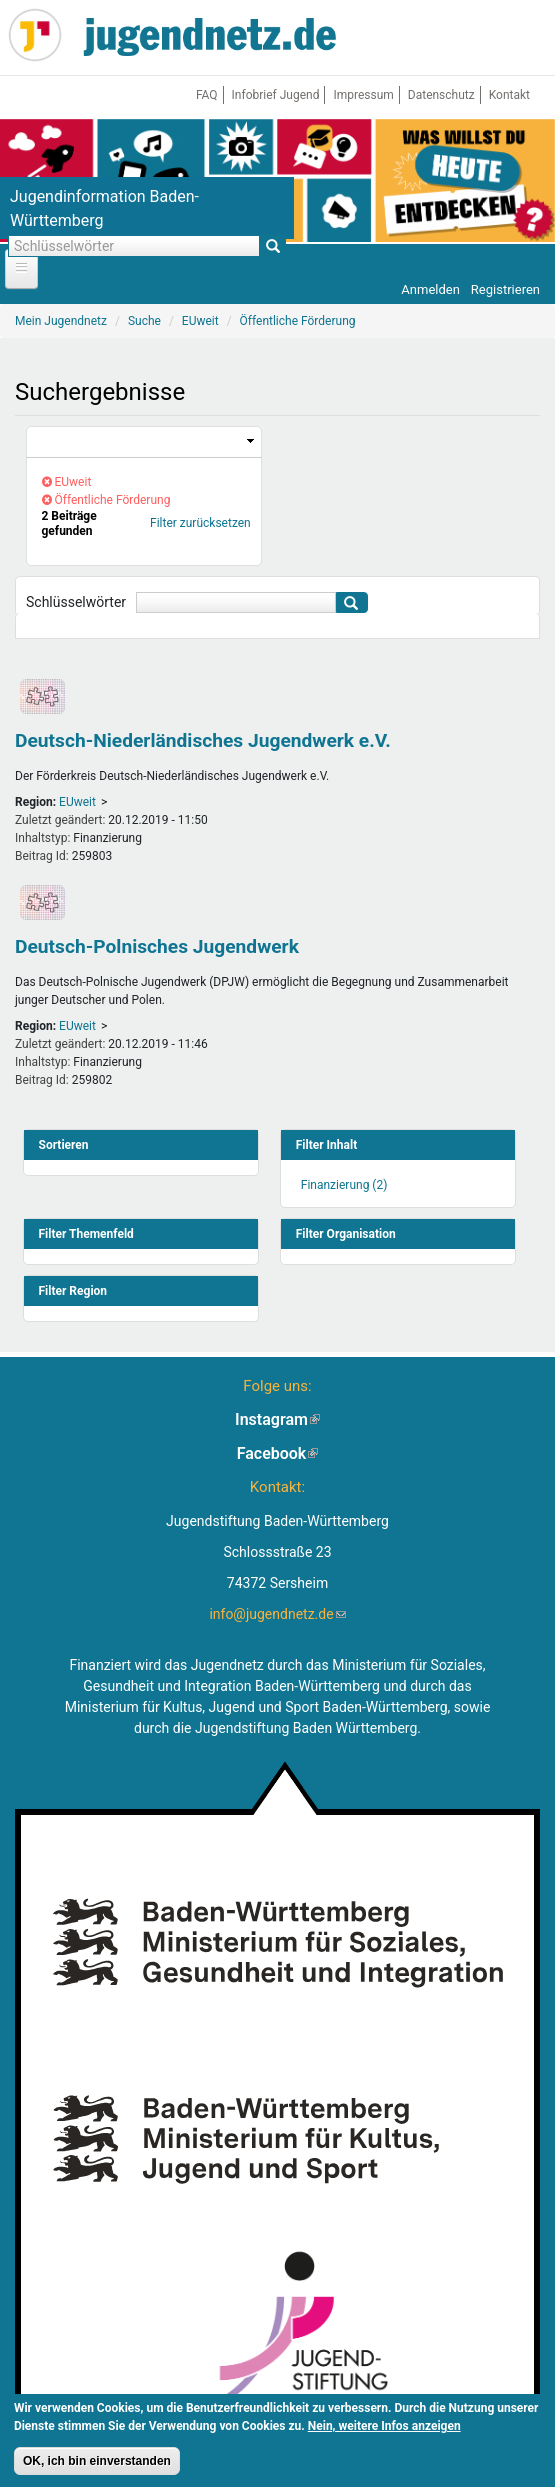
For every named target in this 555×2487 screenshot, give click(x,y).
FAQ (207, 95)
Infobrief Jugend (276, 95)
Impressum (363, 95)
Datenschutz (441, 95)
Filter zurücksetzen (200, 523)
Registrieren (505, 289)
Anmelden (430, 289)
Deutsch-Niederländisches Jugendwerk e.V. (203, 740)
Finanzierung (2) (344, 1185)
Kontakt (509, 95)
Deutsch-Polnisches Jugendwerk (157, 946)
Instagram (277, 1419)
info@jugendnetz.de (277, 1614)
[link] (144, 442)
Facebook (278, 1453)
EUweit (77, 802)
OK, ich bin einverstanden (97, 2462)
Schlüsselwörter (76, 602)
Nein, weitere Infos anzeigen (384, 2427)
